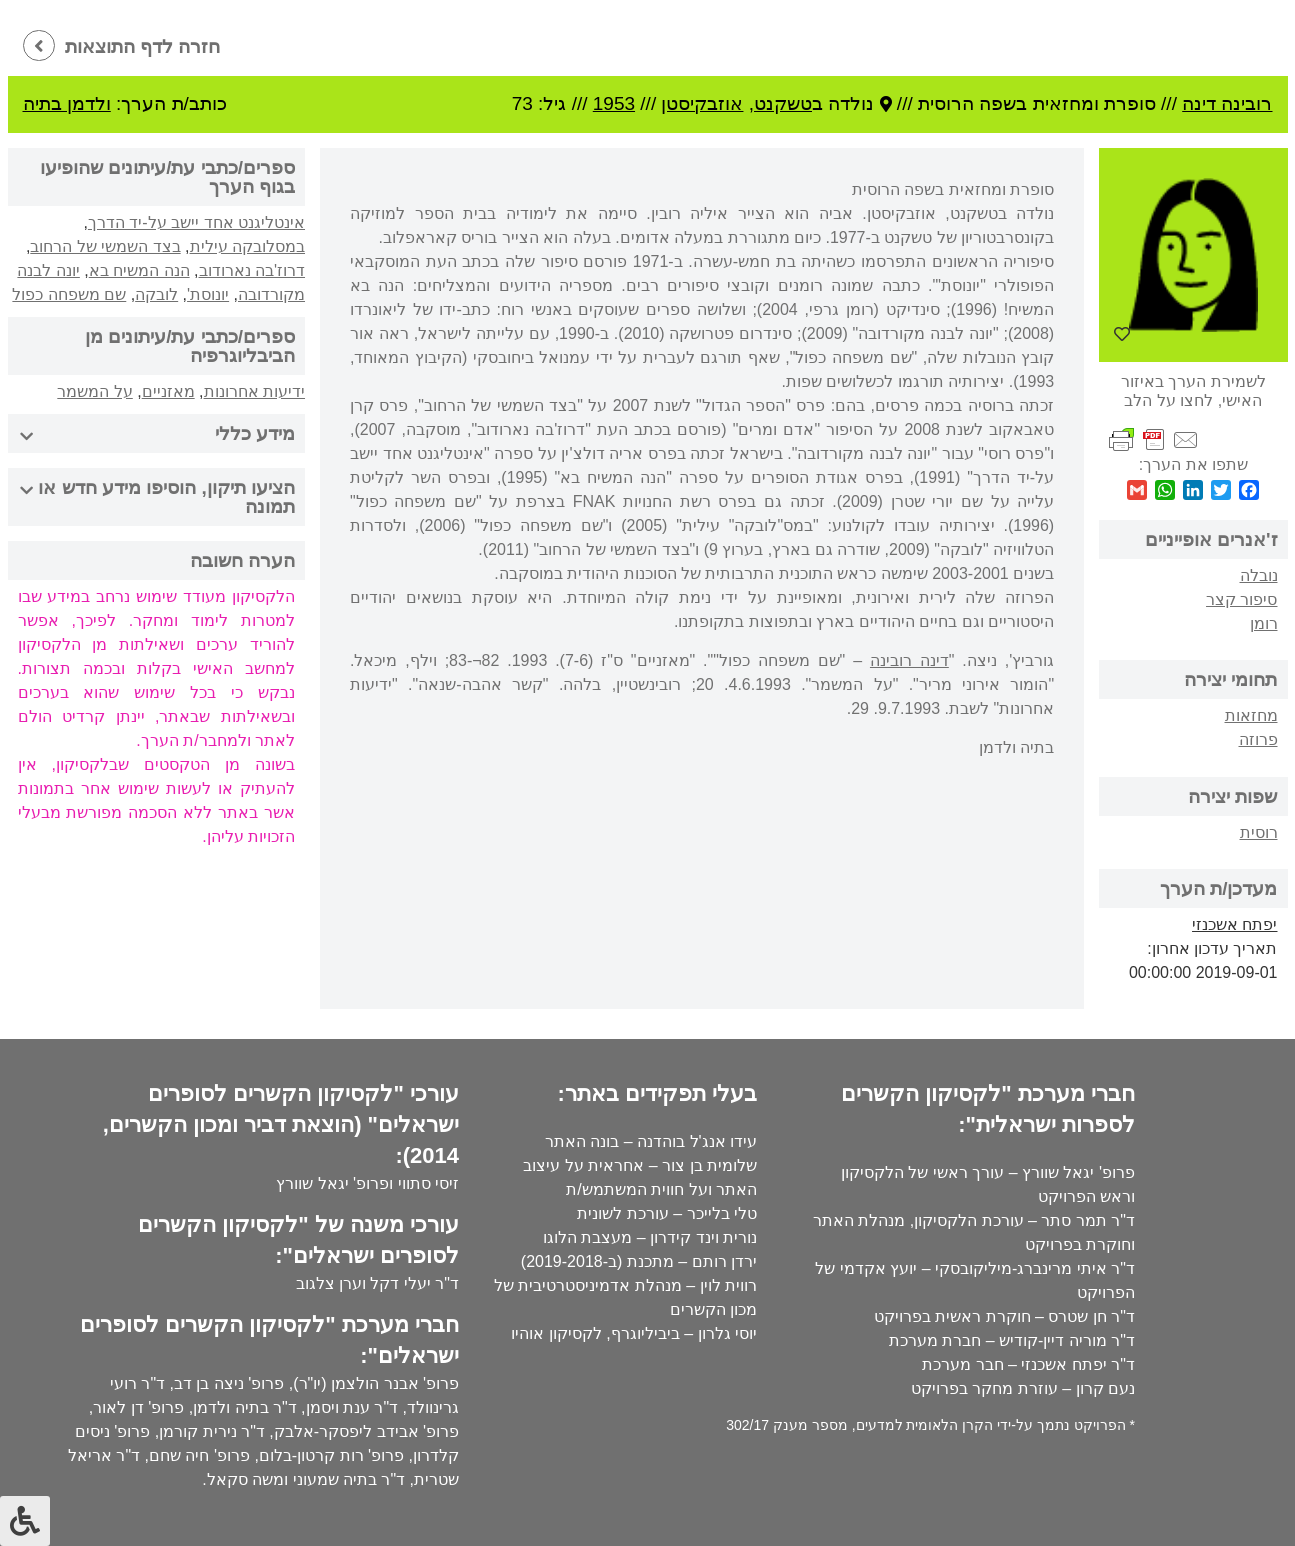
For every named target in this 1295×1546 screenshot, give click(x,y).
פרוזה (1258, 739)
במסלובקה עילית (247, 246)
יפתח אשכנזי (1234, 924)
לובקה (156, 294)
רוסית (1259, 832)
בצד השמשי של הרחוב (105, 246)
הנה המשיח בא (139, 270)
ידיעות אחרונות (254, 391)
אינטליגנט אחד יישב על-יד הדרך (196, 222)
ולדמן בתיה (67, 103)
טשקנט (783, 103)
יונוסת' (208, 294)
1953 (614, 103)
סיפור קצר (1241, 599)
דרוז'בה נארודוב (252, 270)
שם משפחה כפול (69, 294)
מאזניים (168, 391)
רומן (1264, 623)
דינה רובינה (909, 660)
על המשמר (94, 391)
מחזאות (1251, 715)
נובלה (1259, 575)
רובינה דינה (1227, 103)
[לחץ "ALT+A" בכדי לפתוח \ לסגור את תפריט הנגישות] (25, 1521)
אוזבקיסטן (702, 103)
